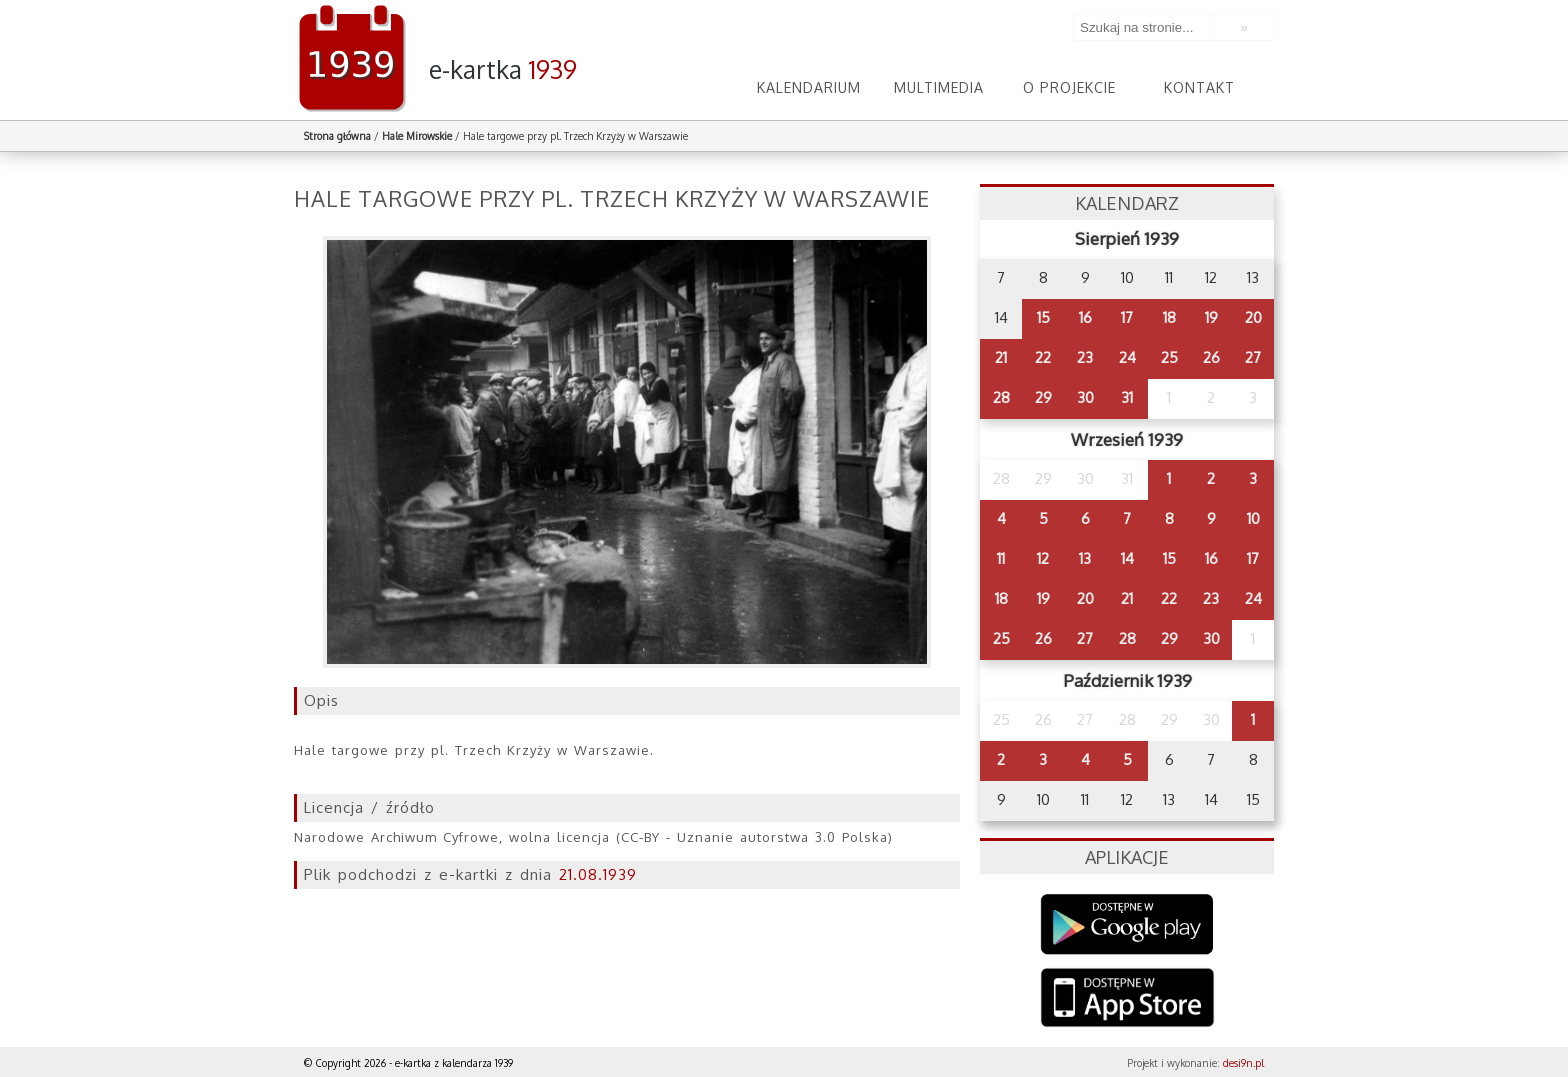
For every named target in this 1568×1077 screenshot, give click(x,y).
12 (1043, 558)
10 (1253, 518)
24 (1127, 357)
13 (1085, 558)
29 (1043, 397)
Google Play (1127, 924)
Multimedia (939, 87)
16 (1085, 317)
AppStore (1127, 999)
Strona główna (337, 136)
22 (1043, 357)
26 (1211, 357)
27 (1253, 357)
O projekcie (1069, 87)
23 (1085, 357)
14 (1127, 558)
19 (1211, 317)
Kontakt (1199, 87)
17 (1127, 317)
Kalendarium (809, 87)
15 (1043, 317)
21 (1001, 357)
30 (1085, 397)
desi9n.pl (1243, 1063)
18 (1169, 317)
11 (1001, 558)
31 (1127, 397)
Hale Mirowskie (417, 136)
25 (1169, 357)
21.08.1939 (598, 874)
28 (1001, 397)
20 (1253, 317)
